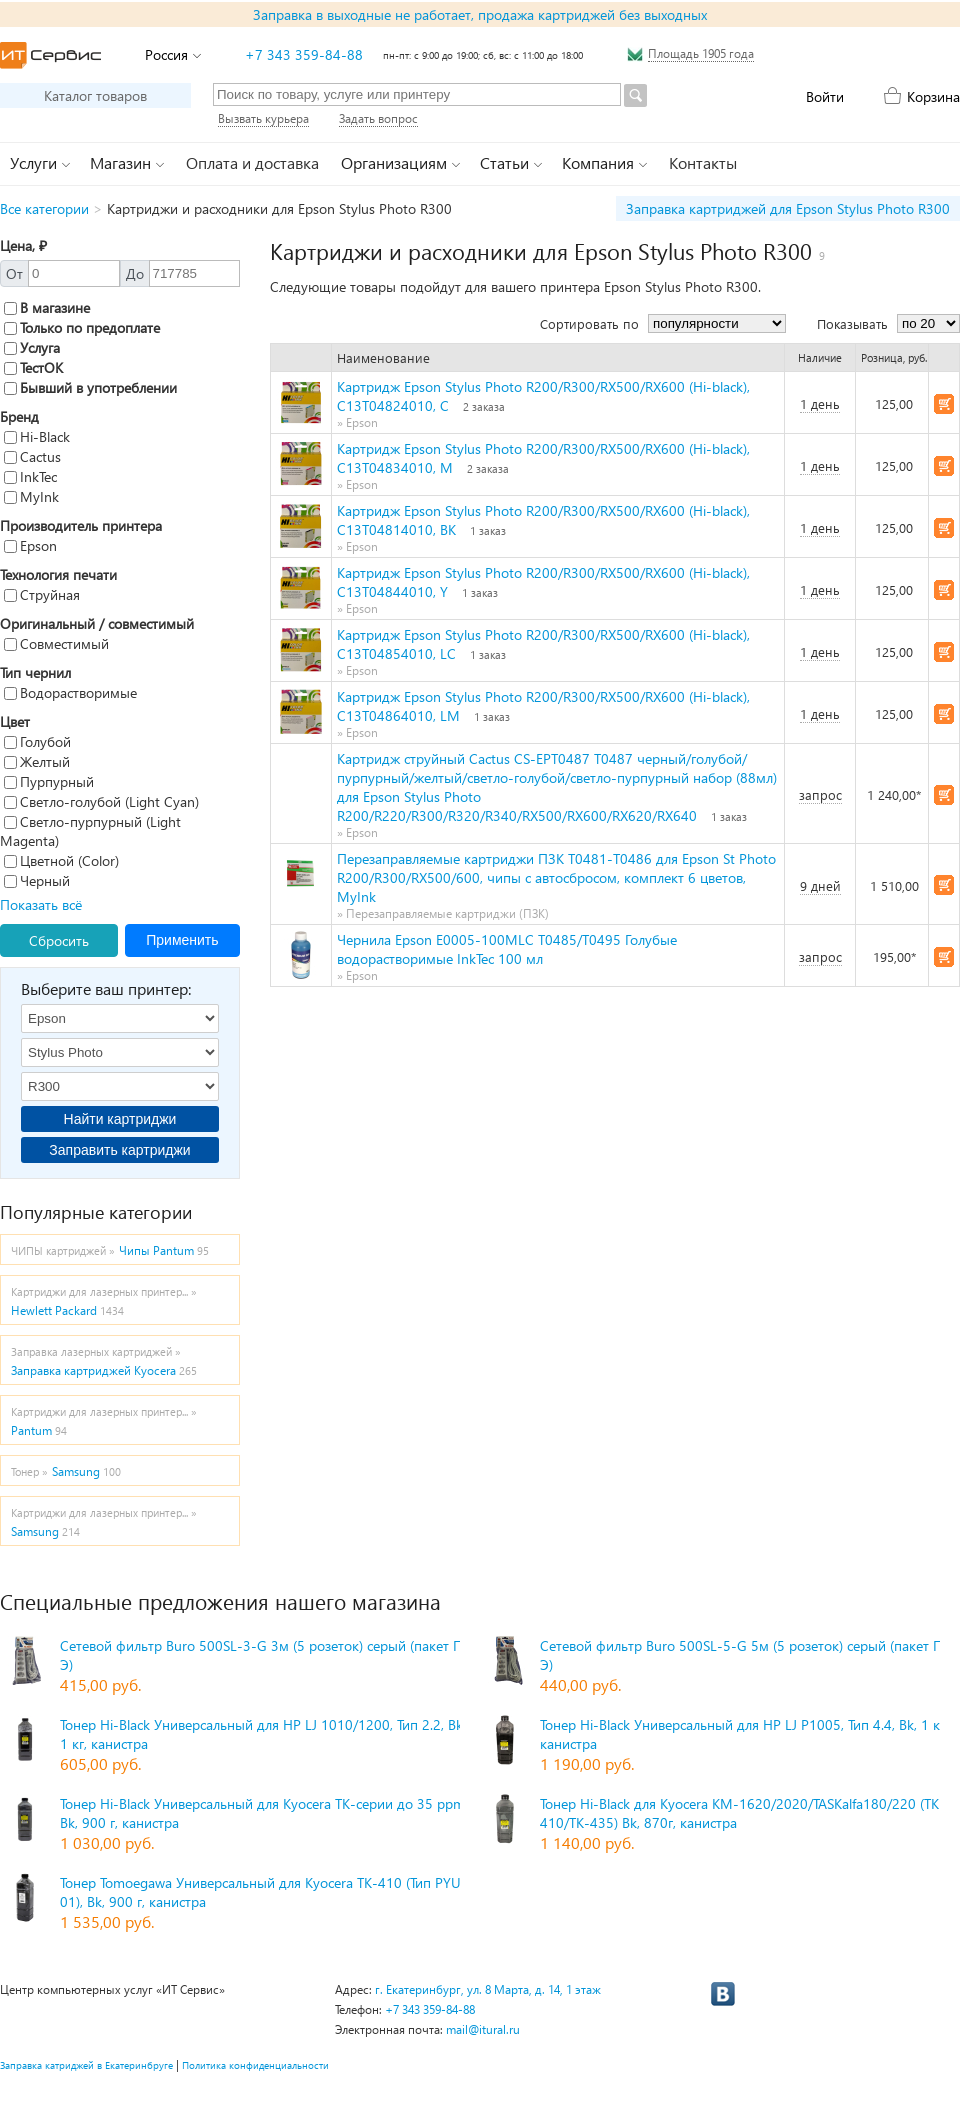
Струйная (42, 594)
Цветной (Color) (61, 860)
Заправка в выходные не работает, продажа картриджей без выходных (480, 14)
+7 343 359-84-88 (304, 54)
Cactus (32, 456)
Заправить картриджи (119, 1150)
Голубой (37, 741)
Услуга (32, 347)
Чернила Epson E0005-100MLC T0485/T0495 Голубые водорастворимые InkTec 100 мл (507, 949)
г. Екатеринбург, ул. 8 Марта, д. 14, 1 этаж (488, 1989)
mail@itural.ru (483, 2029)
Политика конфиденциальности (255, 2065)
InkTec (30, 476)
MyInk (31, 496)
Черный (37, 880)
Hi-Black (37, 436)
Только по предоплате (82, 327)
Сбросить (59, 940)
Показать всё (41, 904)
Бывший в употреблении (90, 387)
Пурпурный (49, 781)
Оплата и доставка (252, 162)
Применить (182, 940)
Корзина (933, 96)
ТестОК (33, 367)
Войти (825, 96)
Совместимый (56, 643)
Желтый (37, 761)
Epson (30, 545)
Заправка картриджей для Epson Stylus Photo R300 (788, 208)
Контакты (703, 162)
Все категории (44, 208)
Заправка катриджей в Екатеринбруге (86, 2065)
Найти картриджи (120, 1119)
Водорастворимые (70, 692)
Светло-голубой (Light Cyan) (101, 801)
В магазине (47, 307)
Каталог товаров (95, 95)
